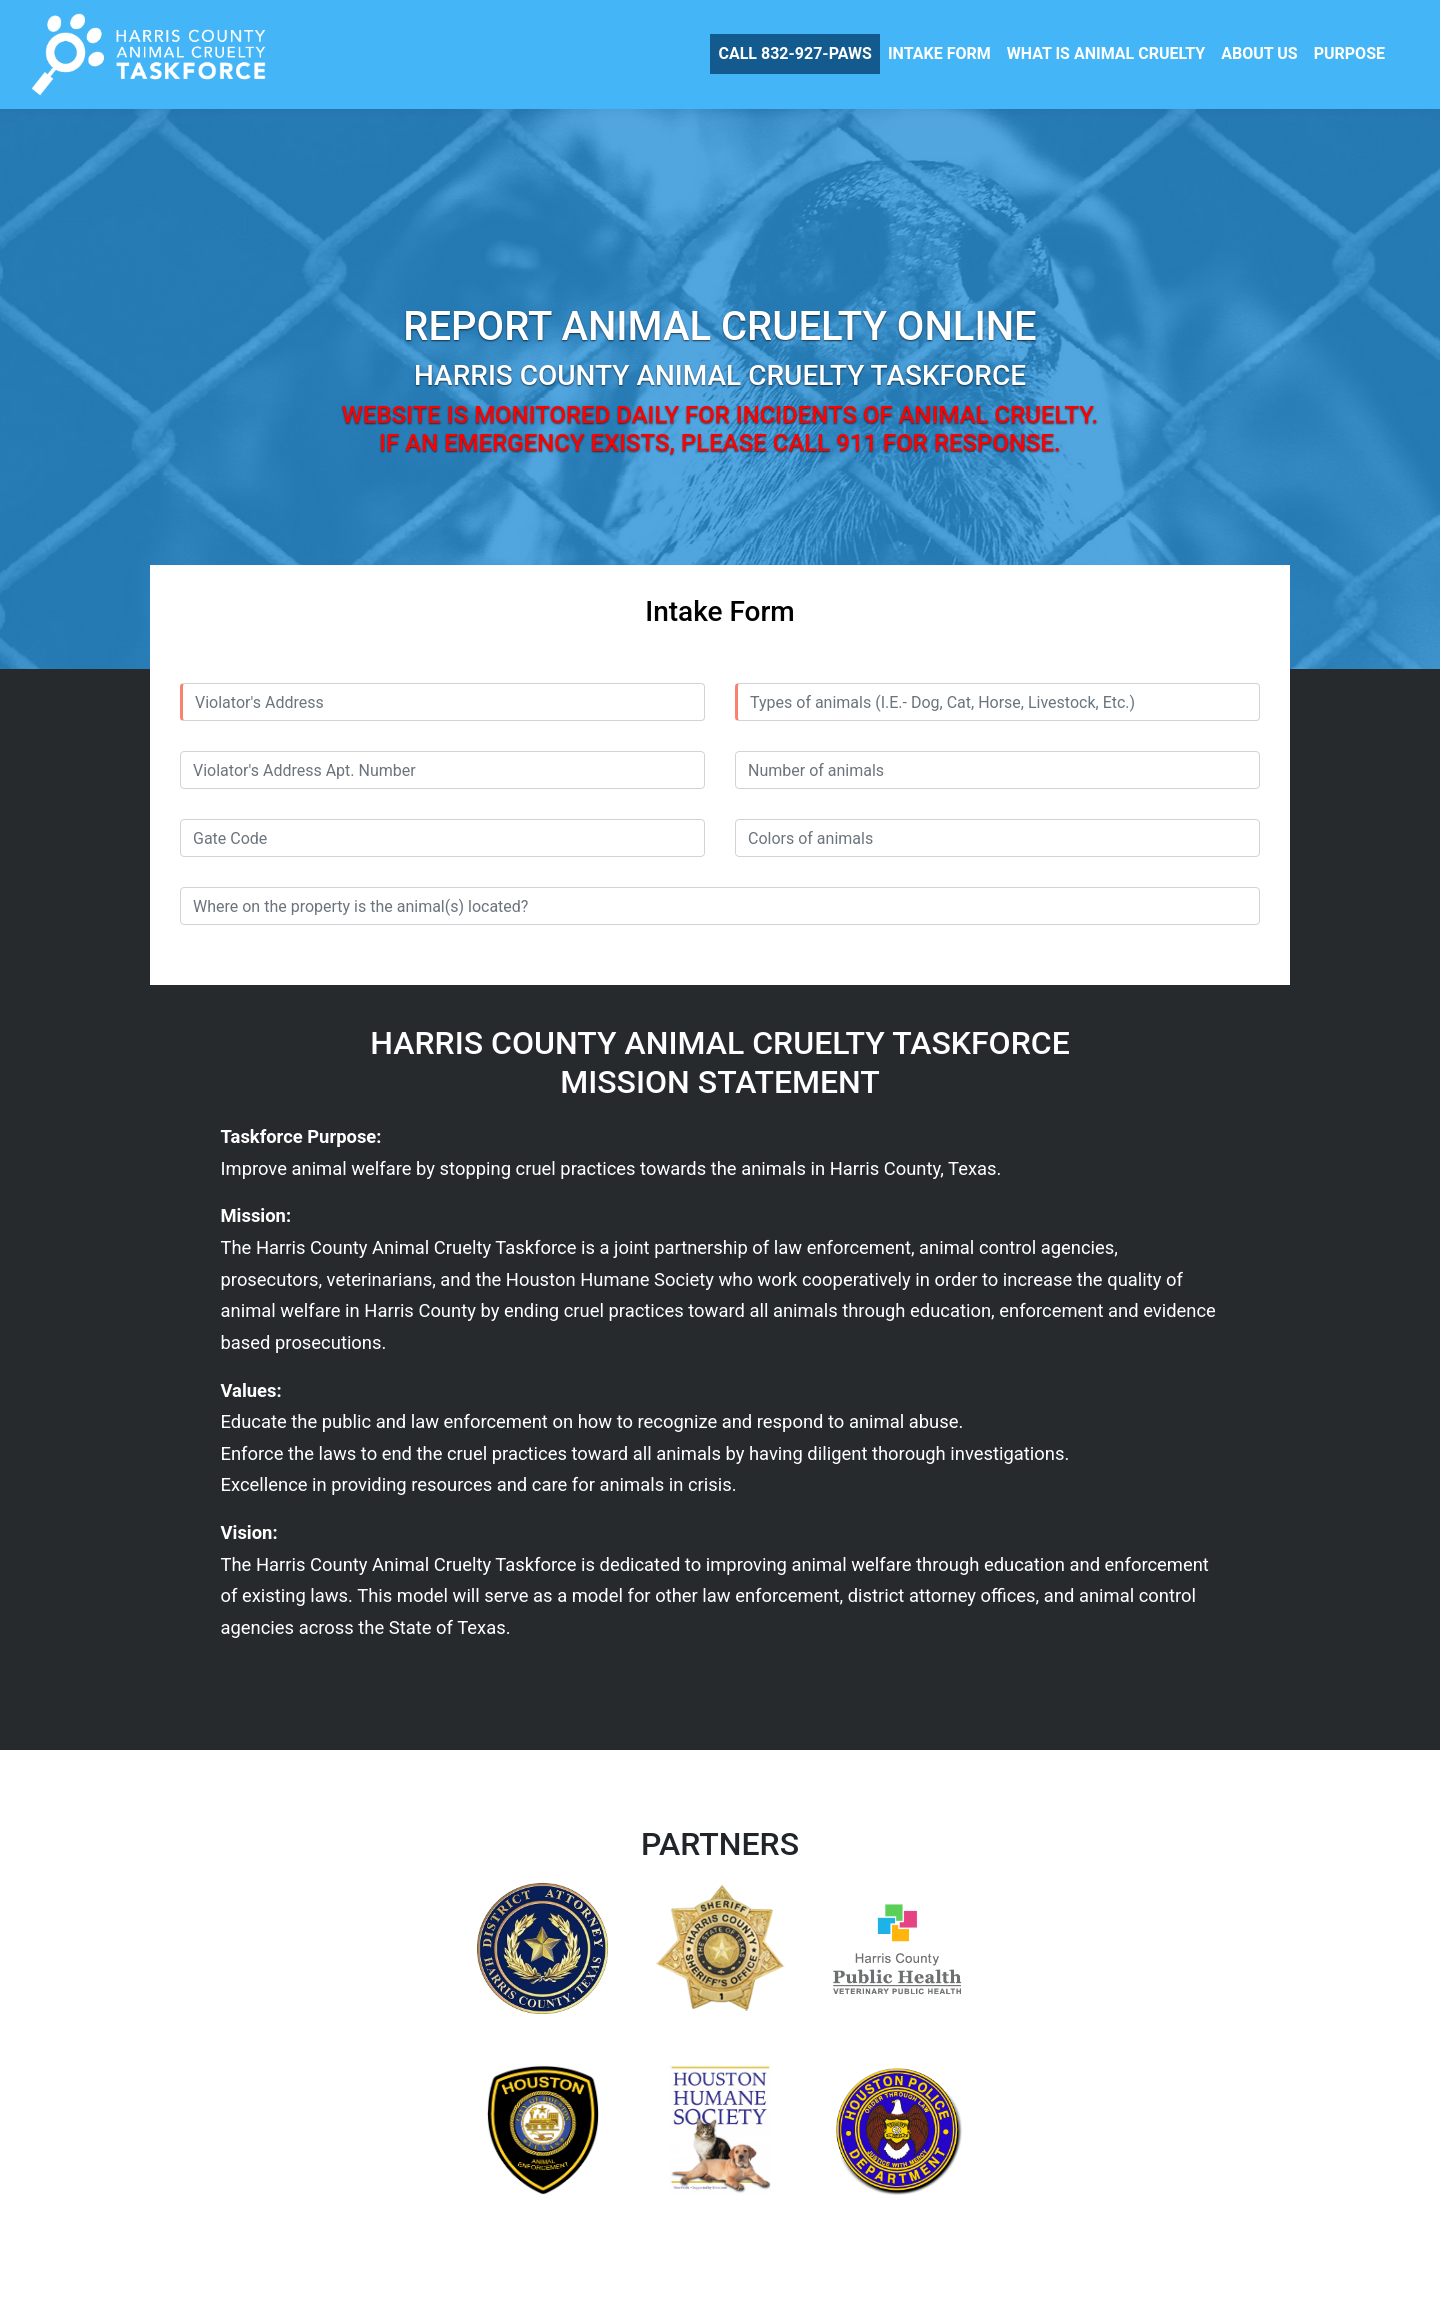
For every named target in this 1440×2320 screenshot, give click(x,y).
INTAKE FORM (939, 53)
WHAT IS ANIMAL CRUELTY (1106, 53)
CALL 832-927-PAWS (794, 53)
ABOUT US (1259, 53)
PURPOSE (1349, 53)
